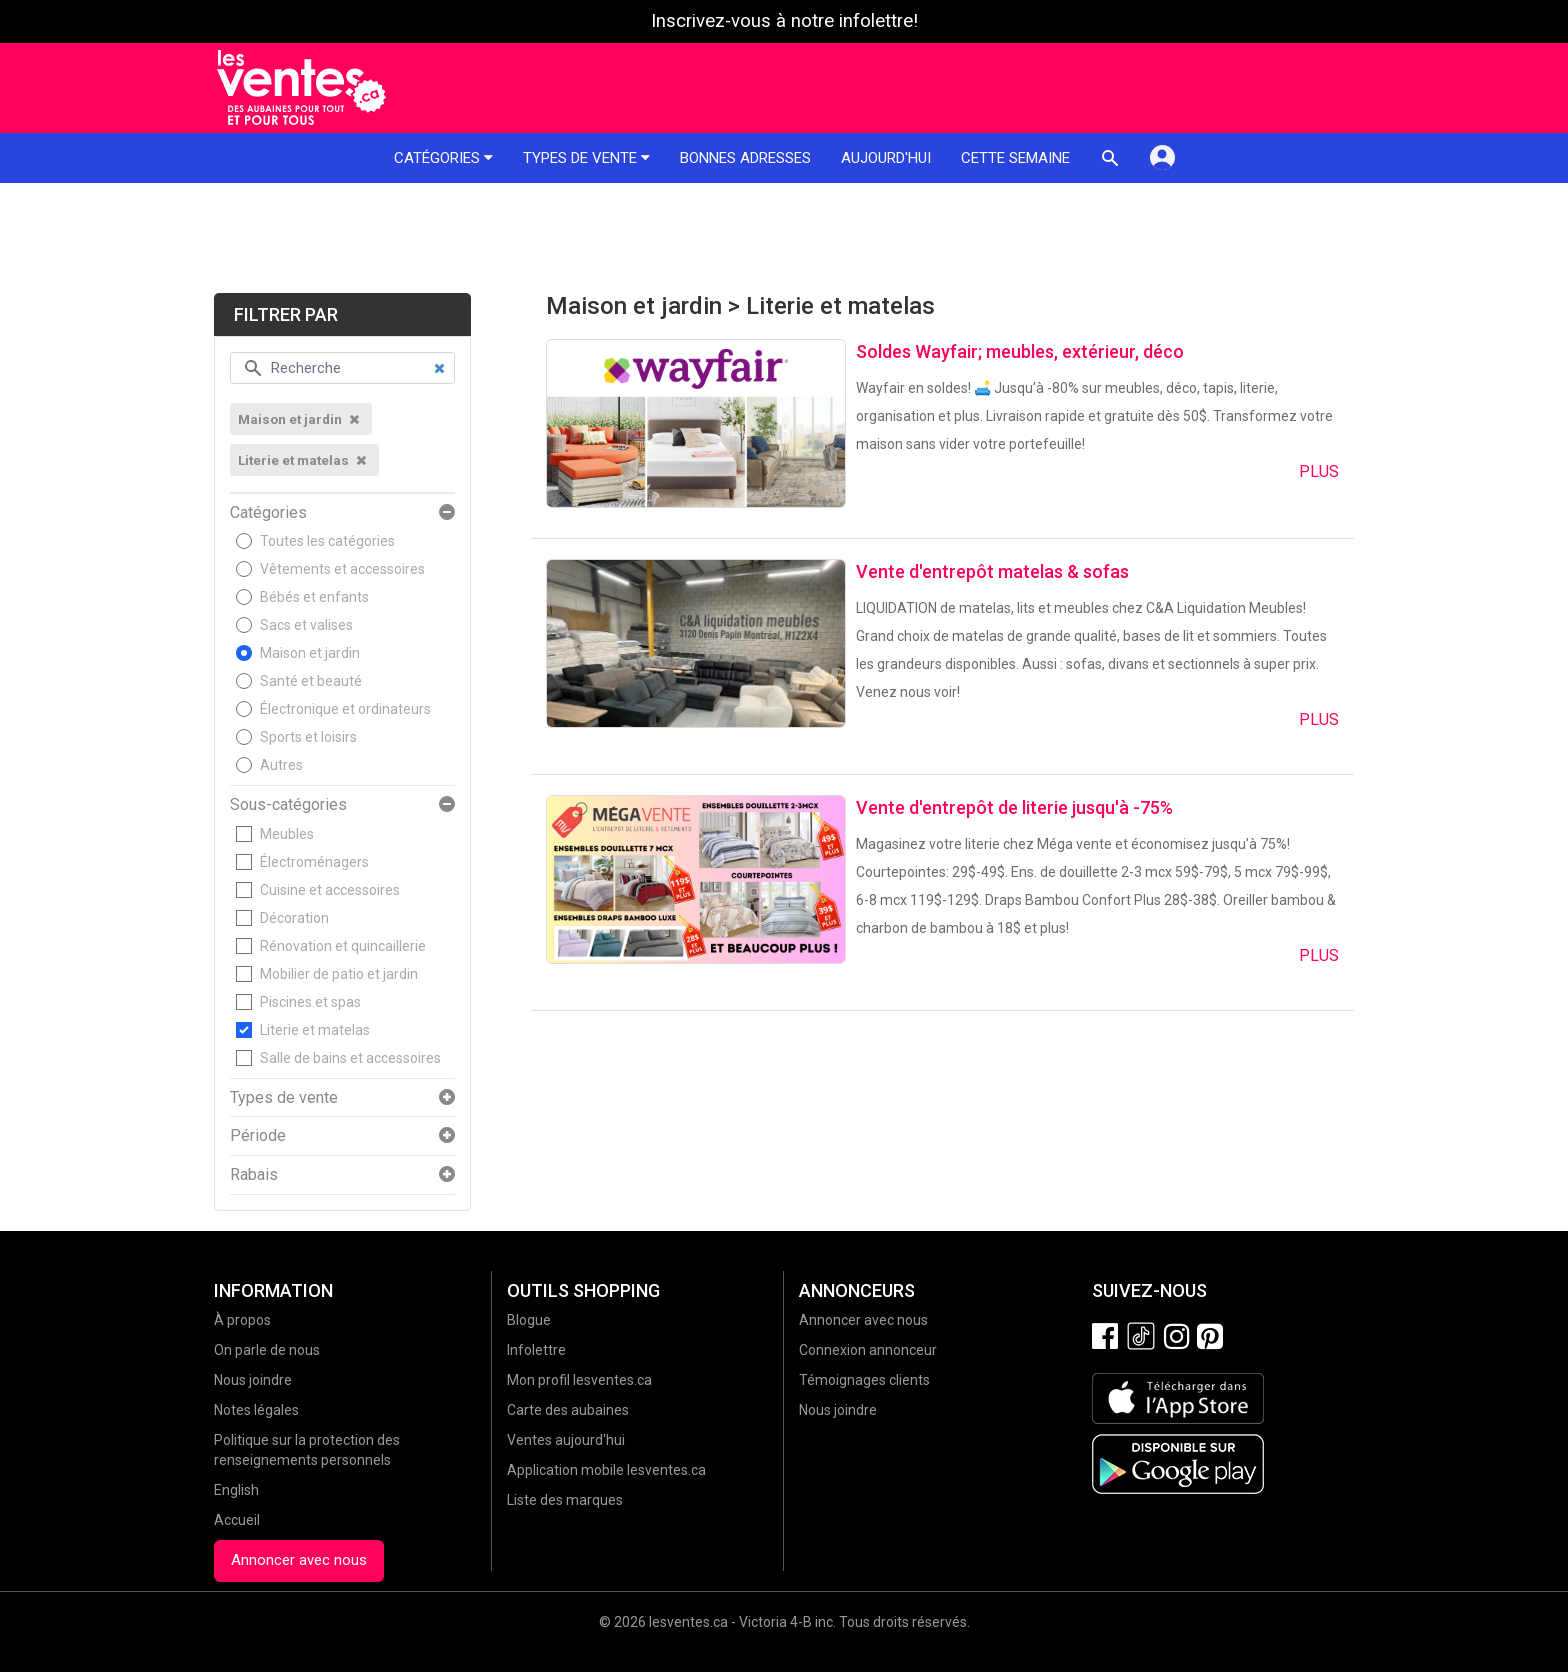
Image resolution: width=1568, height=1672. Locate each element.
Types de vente (586, 158)
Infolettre (536, 1350)
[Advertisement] (784, 238)
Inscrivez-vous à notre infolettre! (784, 21)
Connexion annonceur (868, 1350)
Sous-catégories (288, 805)
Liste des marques (565, 1500)
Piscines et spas (310, 1002)
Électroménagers (314, 862)
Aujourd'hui (886, 158)
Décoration (294, 918)
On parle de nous (267, 1350)
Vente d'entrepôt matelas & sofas (992, 571)
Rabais (254, 1175)
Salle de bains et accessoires (350, 1058)
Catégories (443, 158)
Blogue (529, 1320)
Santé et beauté (311, 681)
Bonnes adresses (745, 158)
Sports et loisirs (308, 737)
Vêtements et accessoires (342, 569)
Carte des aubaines (568, 1410)
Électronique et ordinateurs (345, 709)
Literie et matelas (315, 1030)
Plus (1319, 471)
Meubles (287, 834)
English (236, 1490)
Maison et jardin (310, 653)
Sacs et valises (306, 625)
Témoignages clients (864, 1380)
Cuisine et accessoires (330, 890)
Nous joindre (253, 1380)
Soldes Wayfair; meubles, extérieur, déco (1020, 351)
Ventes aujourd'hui (566, 1440)
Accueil (237, 1520)
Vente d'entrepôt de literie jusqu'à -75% (1014, 807)
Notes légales (256, 1410)
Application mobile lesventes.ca (606, 1470)
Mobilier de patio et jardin (339, 974)
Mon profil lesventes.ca (579, 1380)
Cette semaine (1015, 158)
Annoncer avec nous (299, 1560)
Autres (281, 765)
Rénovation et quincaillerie (343, 946)
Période (258, 1136)
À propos (242, 1320)
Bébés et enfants (314, 597)
